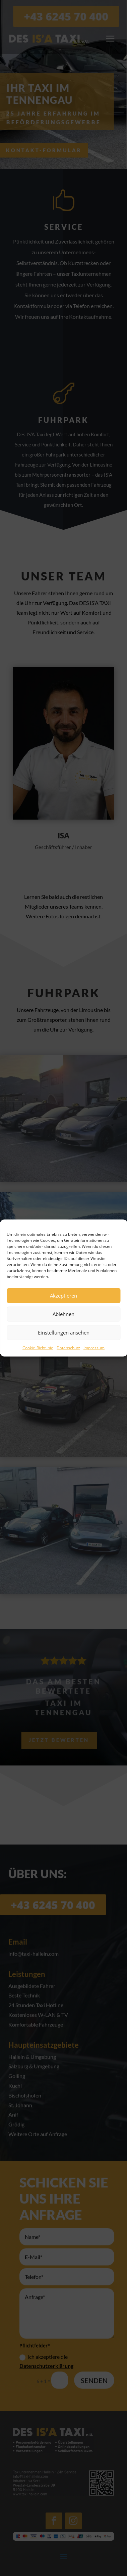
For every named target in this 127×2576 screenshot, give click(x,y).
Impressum (94, 1347)
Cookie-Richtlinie (37, 1347)
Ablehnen (63, 1314)
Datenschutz (68, 1347)
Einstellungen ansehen (63, 1332)
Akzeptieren (63, 1295)
